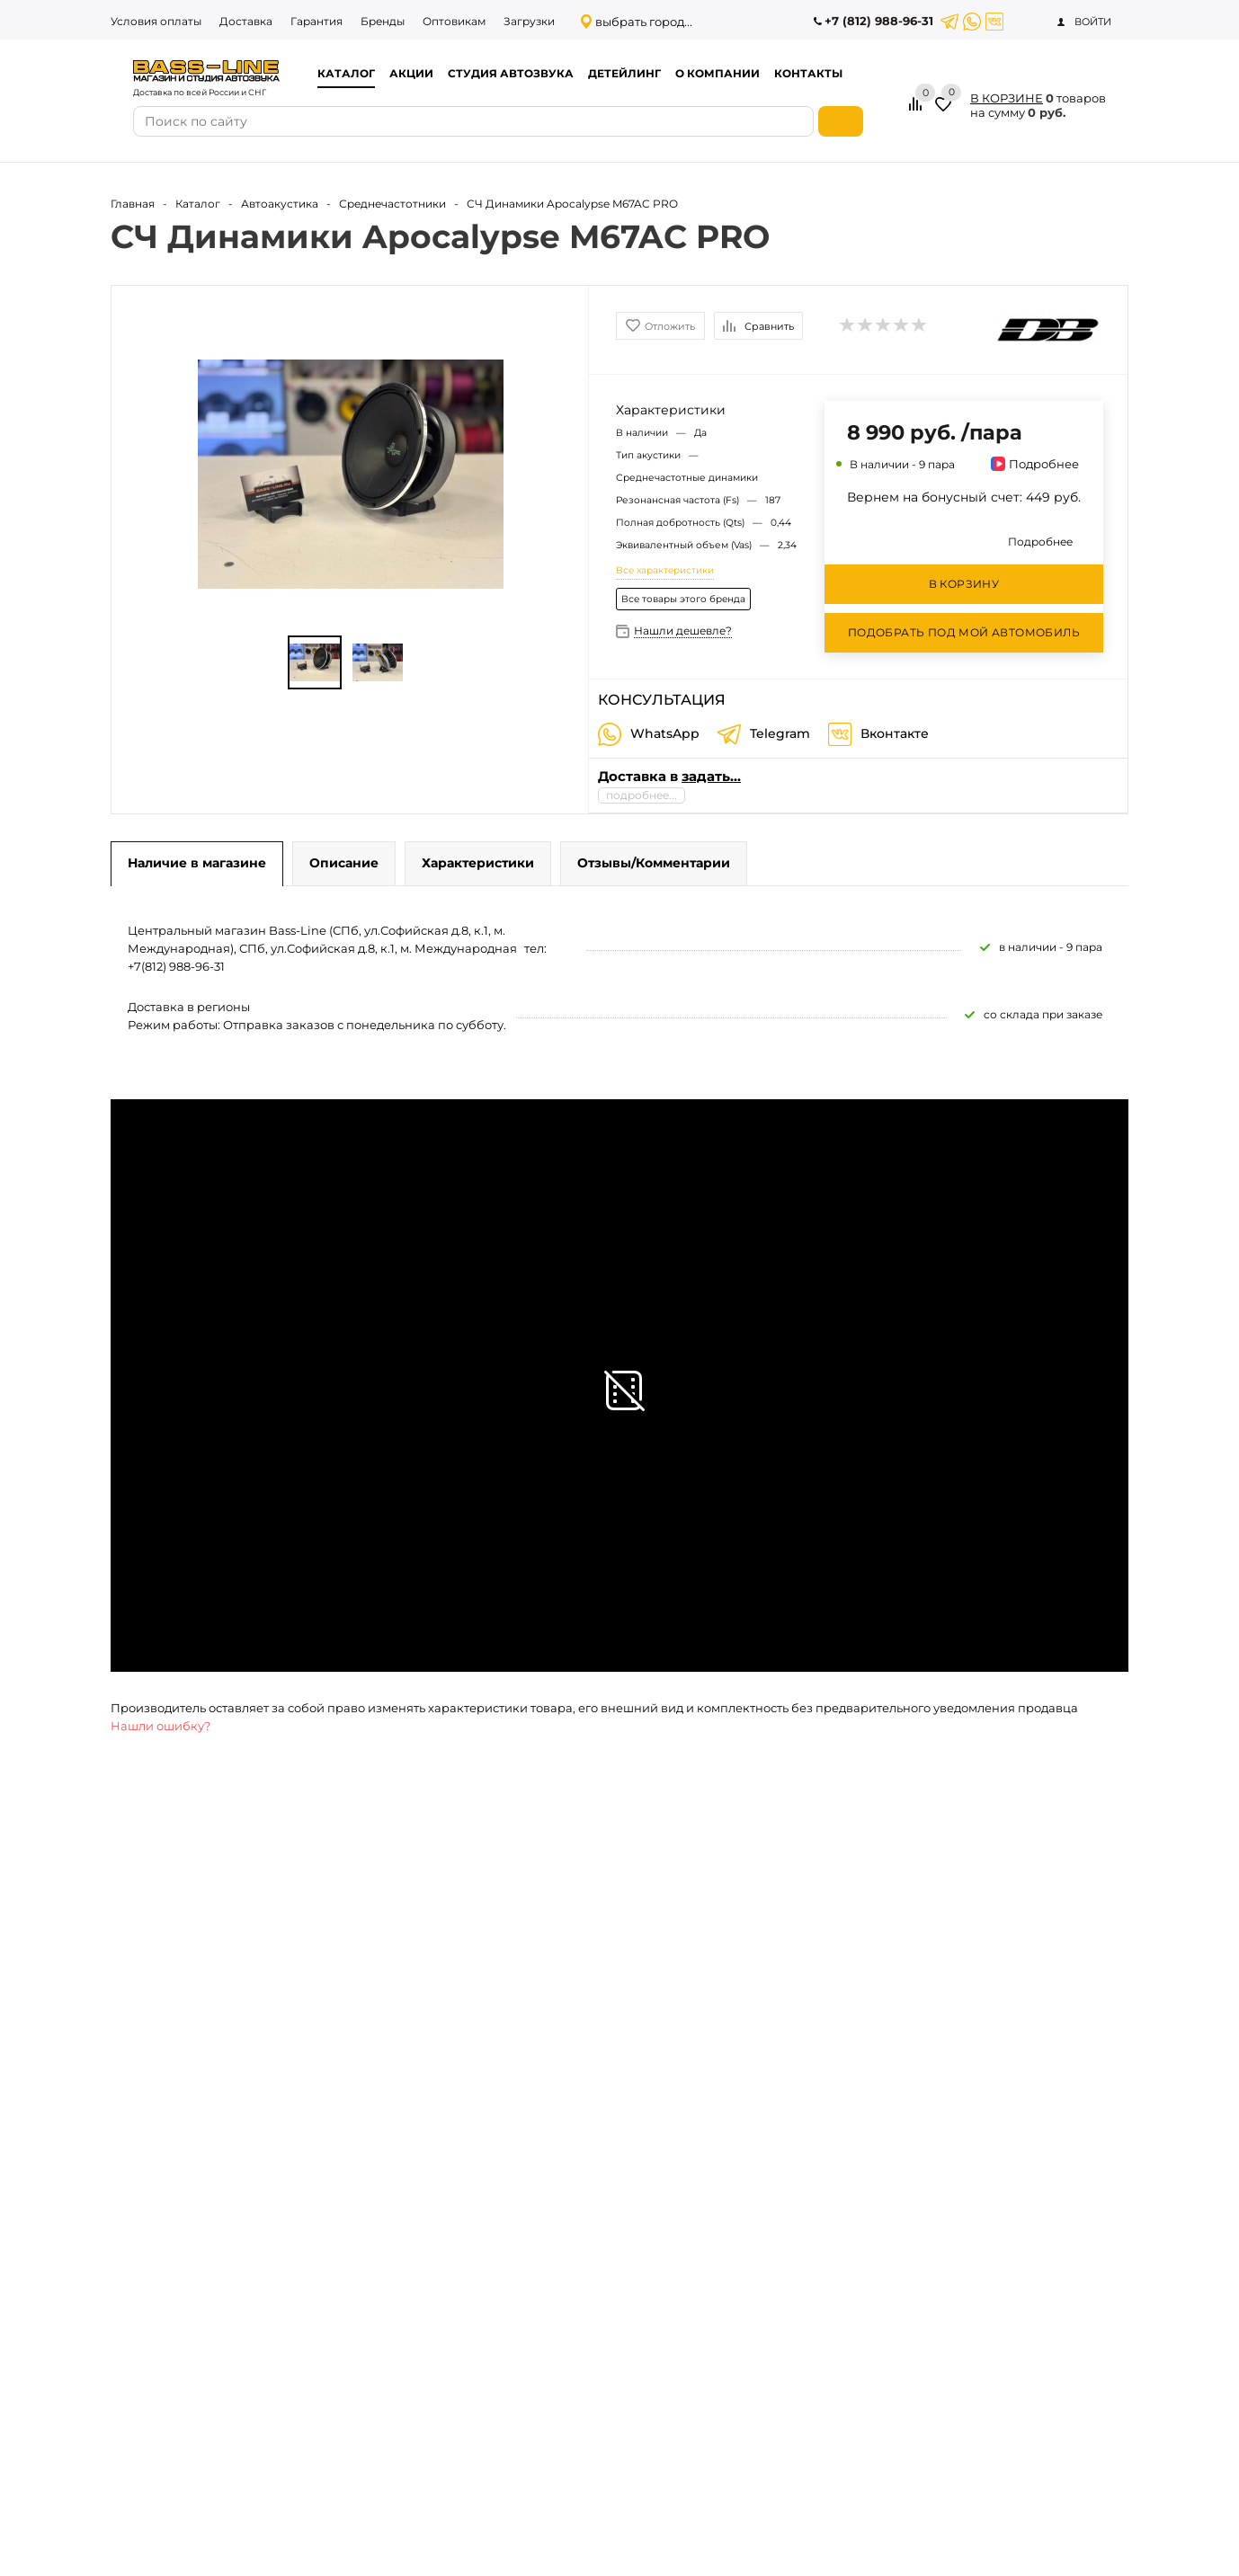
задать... (711, 776)
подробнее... (641, 795)
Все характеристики (665, 570)
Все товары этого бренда (683, 599)
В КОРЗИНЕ (1006, 98)
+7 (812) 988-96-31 (879, 20)
